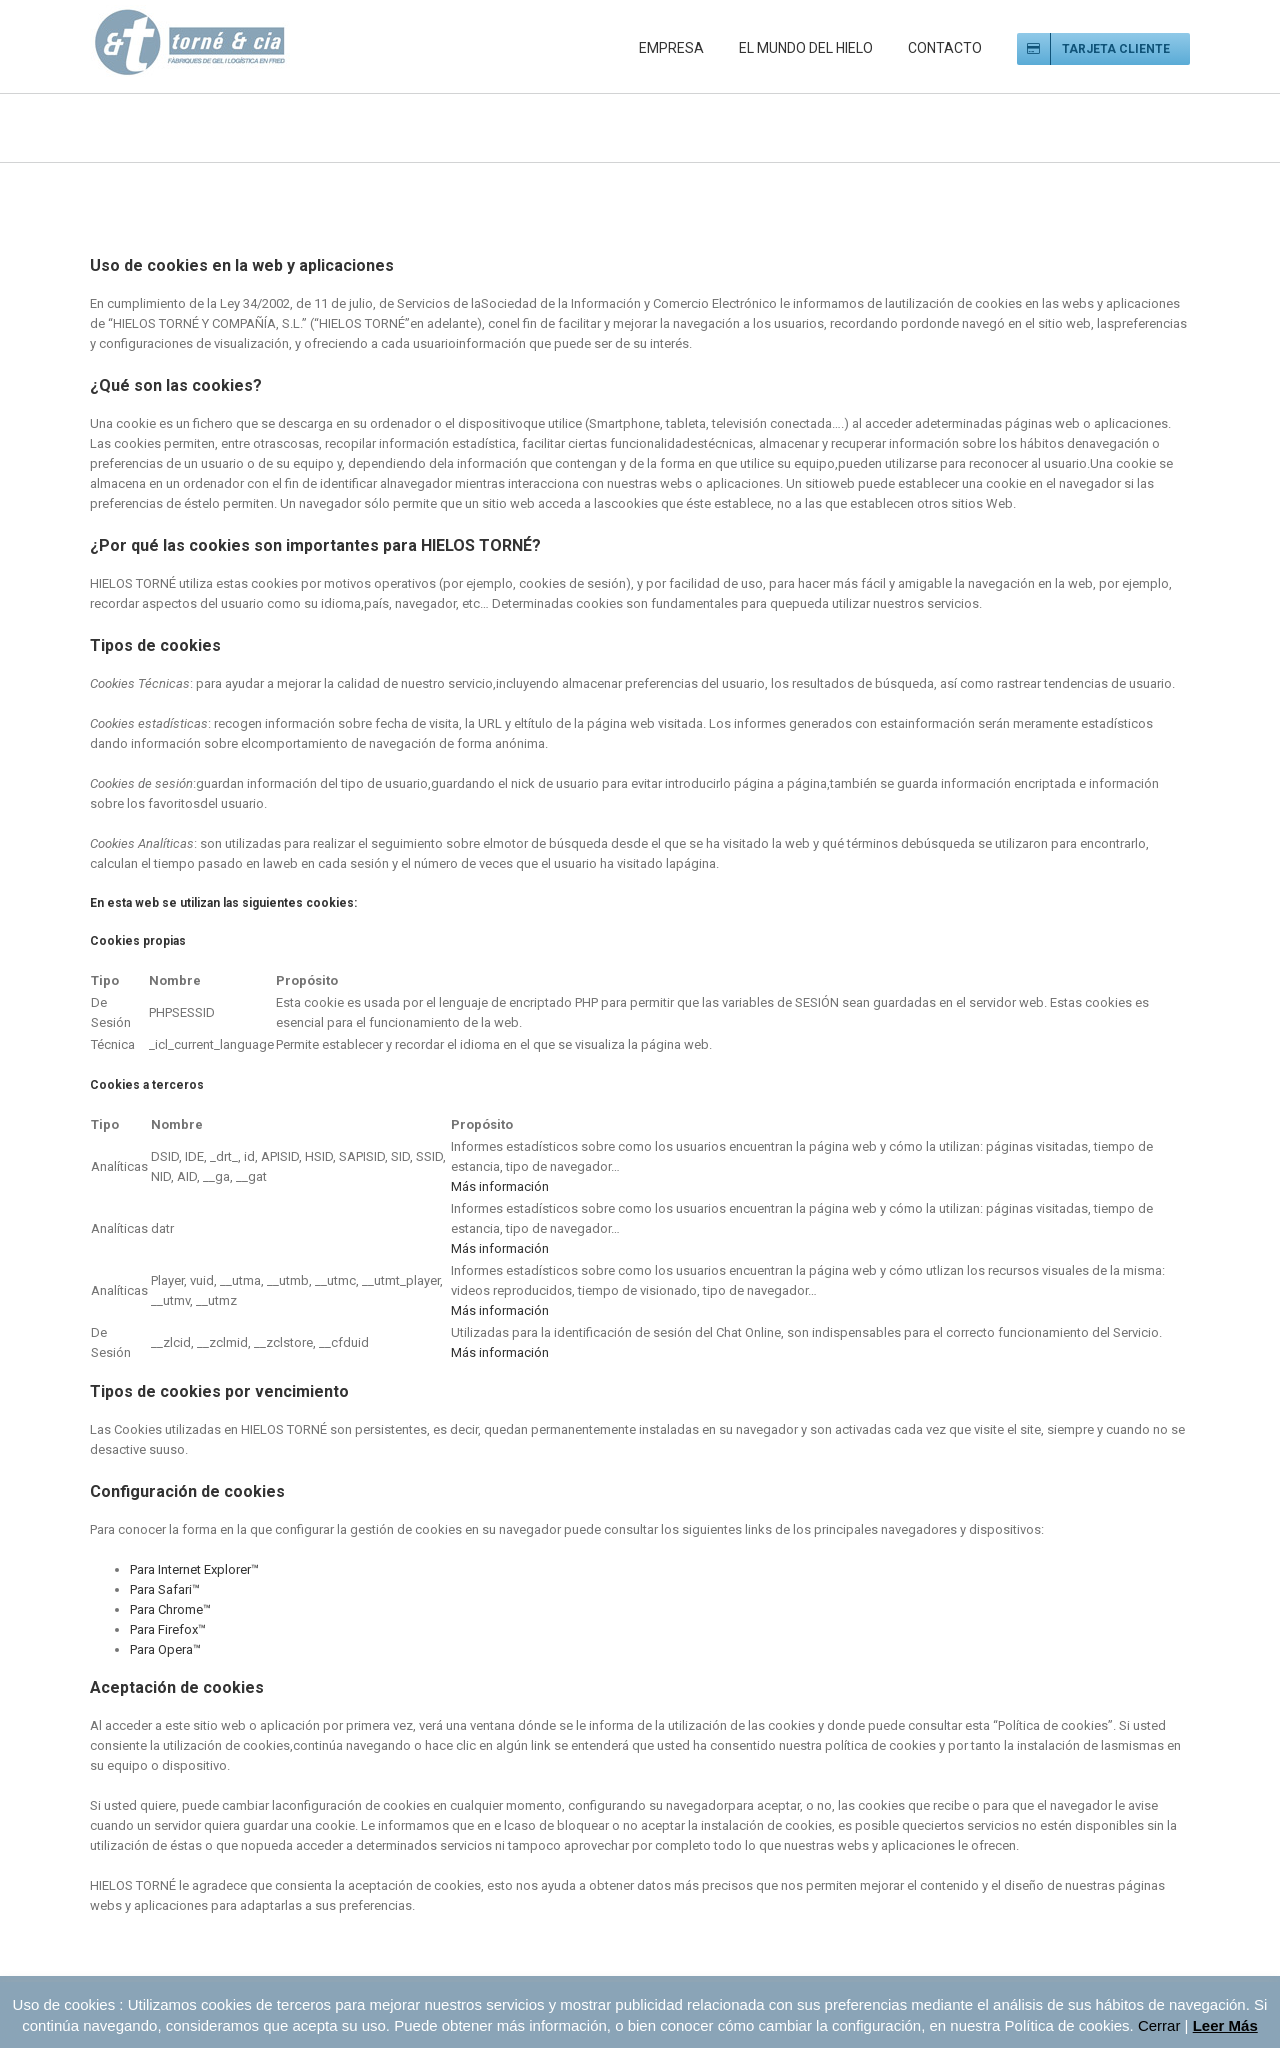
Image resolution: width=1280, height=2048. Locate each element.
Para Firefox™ (168, 1629)
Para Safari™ (165, 1589)
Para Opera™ (165, 1649)
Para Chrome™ (170, 1609)
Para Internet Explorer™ (194, 1569)
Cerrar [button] (1159, 2025)
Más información (500, 1186)
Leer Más (1225, 2025)
